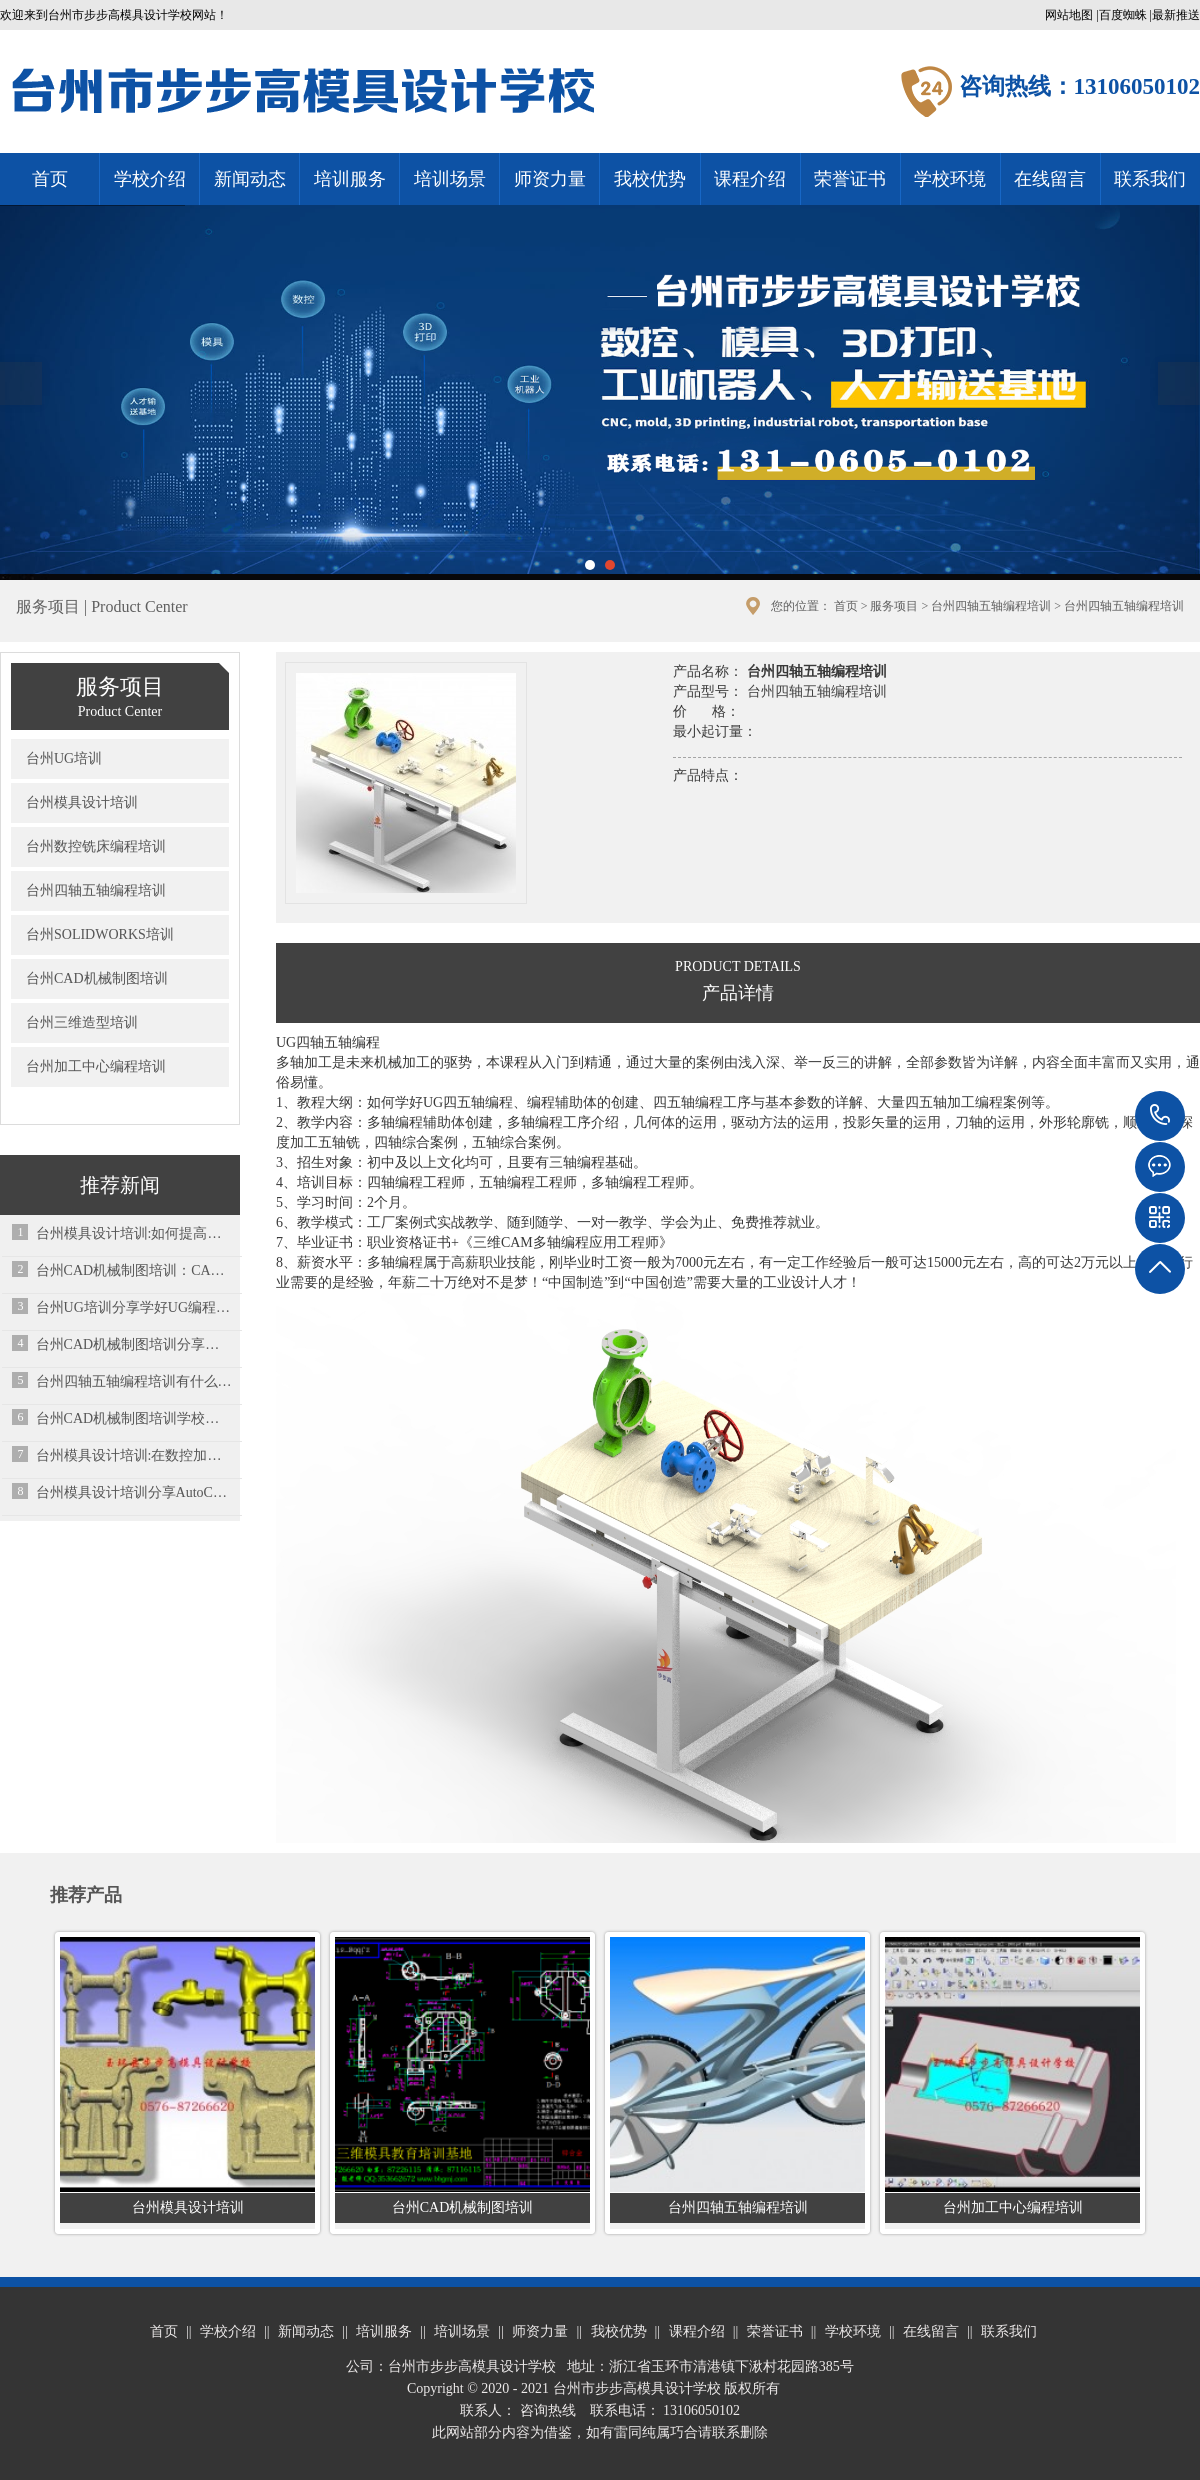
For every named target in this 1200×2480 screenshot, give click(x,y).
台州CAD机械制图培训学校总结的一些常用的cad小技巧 (134, 1418)
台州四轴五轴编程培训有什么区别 (134, 1381)
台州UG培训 (64, 758)
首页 (50, 179)
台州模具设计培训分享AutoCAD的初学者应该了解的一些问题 (134, 1492)
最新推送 (1176, 15)
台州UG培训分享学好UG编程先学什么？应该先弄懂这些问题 (134, 1307)
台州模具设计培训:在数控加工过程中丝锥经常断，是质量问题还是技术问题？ (134, 1455)
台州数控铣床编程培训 (96, 846)
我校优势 (650, 179)
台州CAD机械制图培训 (97, 978)
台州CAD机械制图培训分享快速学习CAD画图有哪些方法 (134, 1344)
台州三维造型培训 (82, 1022)
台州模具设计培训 (82, 802)
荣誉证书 (850, 179)
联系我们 (1150, 179)
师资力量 (550, 179)
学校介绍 (150, 179)
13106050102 (1160, 1116)
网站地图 (1069, 15)
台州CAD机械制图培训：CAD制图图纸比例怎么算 (134, 1270)
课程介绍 (750, 179)
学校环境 (950, 179)
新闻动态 (250, 179)
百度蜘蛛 (1123, 15)
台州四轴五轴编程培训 (991, 606)
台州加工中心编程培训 (96, 1066)
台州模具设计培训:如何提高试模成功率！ (134, 1233)
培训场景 (450, 179)
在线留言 (1050, 179)
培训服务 (350, 179)
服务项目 (894, 606)
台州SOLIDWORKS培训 (100, 934)
